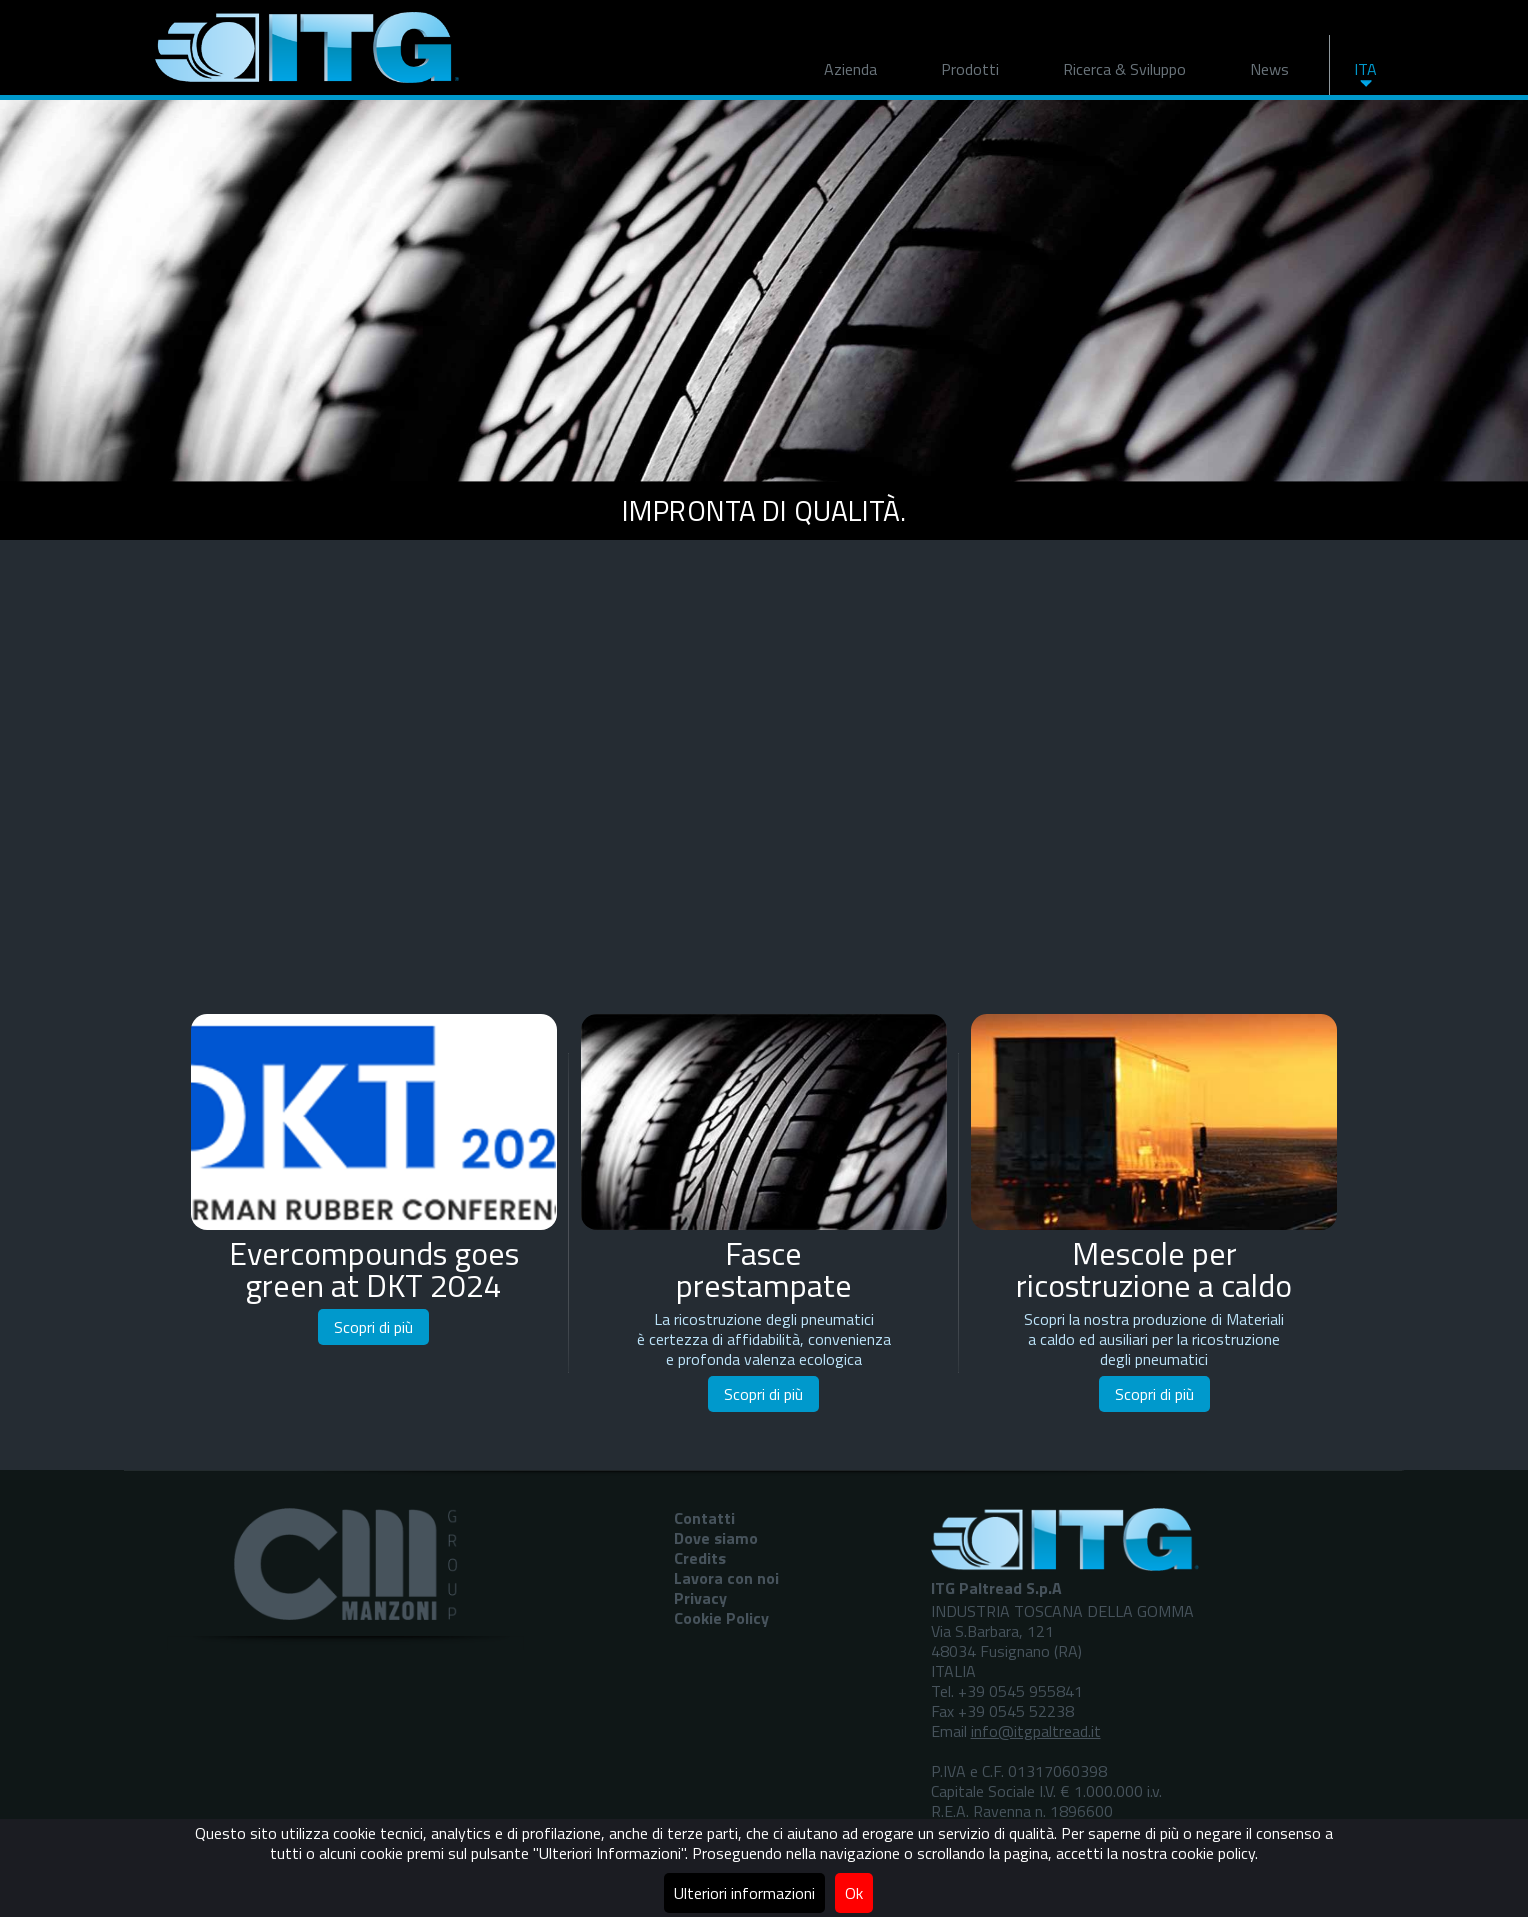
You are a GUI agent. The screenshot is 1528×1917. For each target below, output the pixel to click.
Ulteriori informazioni (744, 1893)
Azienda (850, 69)
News (1269, 69)
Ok (854, 1893)
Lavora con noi (726, 1578)
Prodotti (970, 69)
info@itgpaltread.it (1036, 1731)
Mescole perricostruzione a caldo (1154, 1269)
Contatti (704, 1518)
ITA (1365, 69)
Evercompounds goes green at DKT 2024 (374, 1269)
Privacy (700, 1598)
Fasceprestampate (764, 1269)
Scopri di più (373, 1327)
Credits (700, 1558)
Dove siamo (716, 1538)
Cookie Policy (721, 1618)
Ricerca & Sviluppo (1124, 69)
